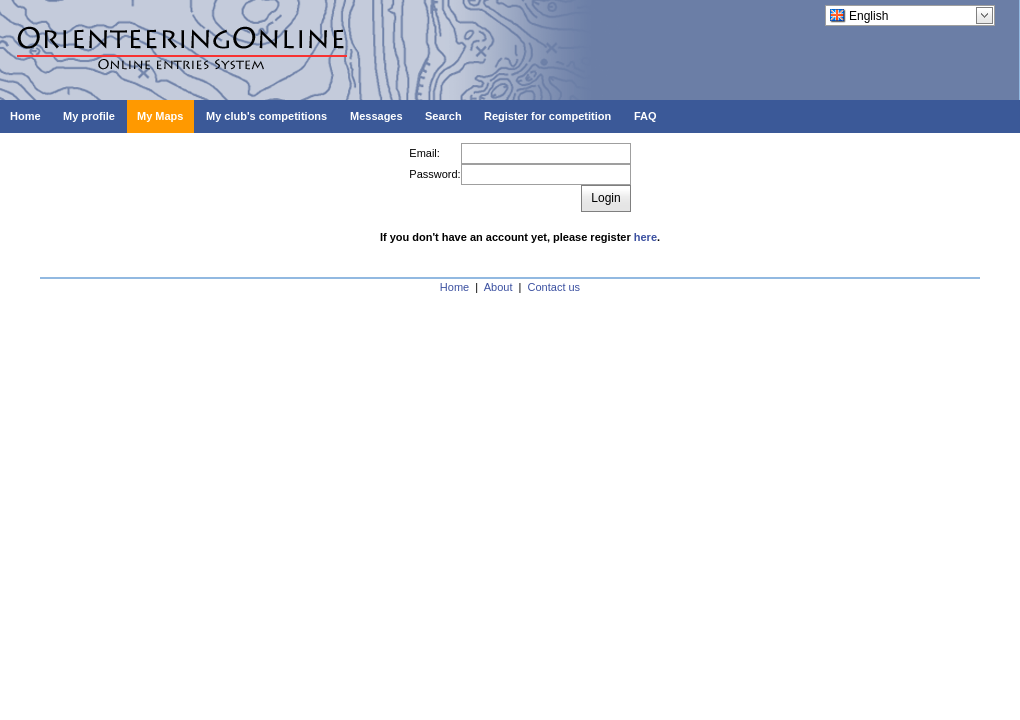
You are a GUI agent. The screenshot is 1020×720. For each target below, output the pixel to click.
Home (454, 287)
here (645, 237)
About (498, 287)
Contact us (554, 287)
